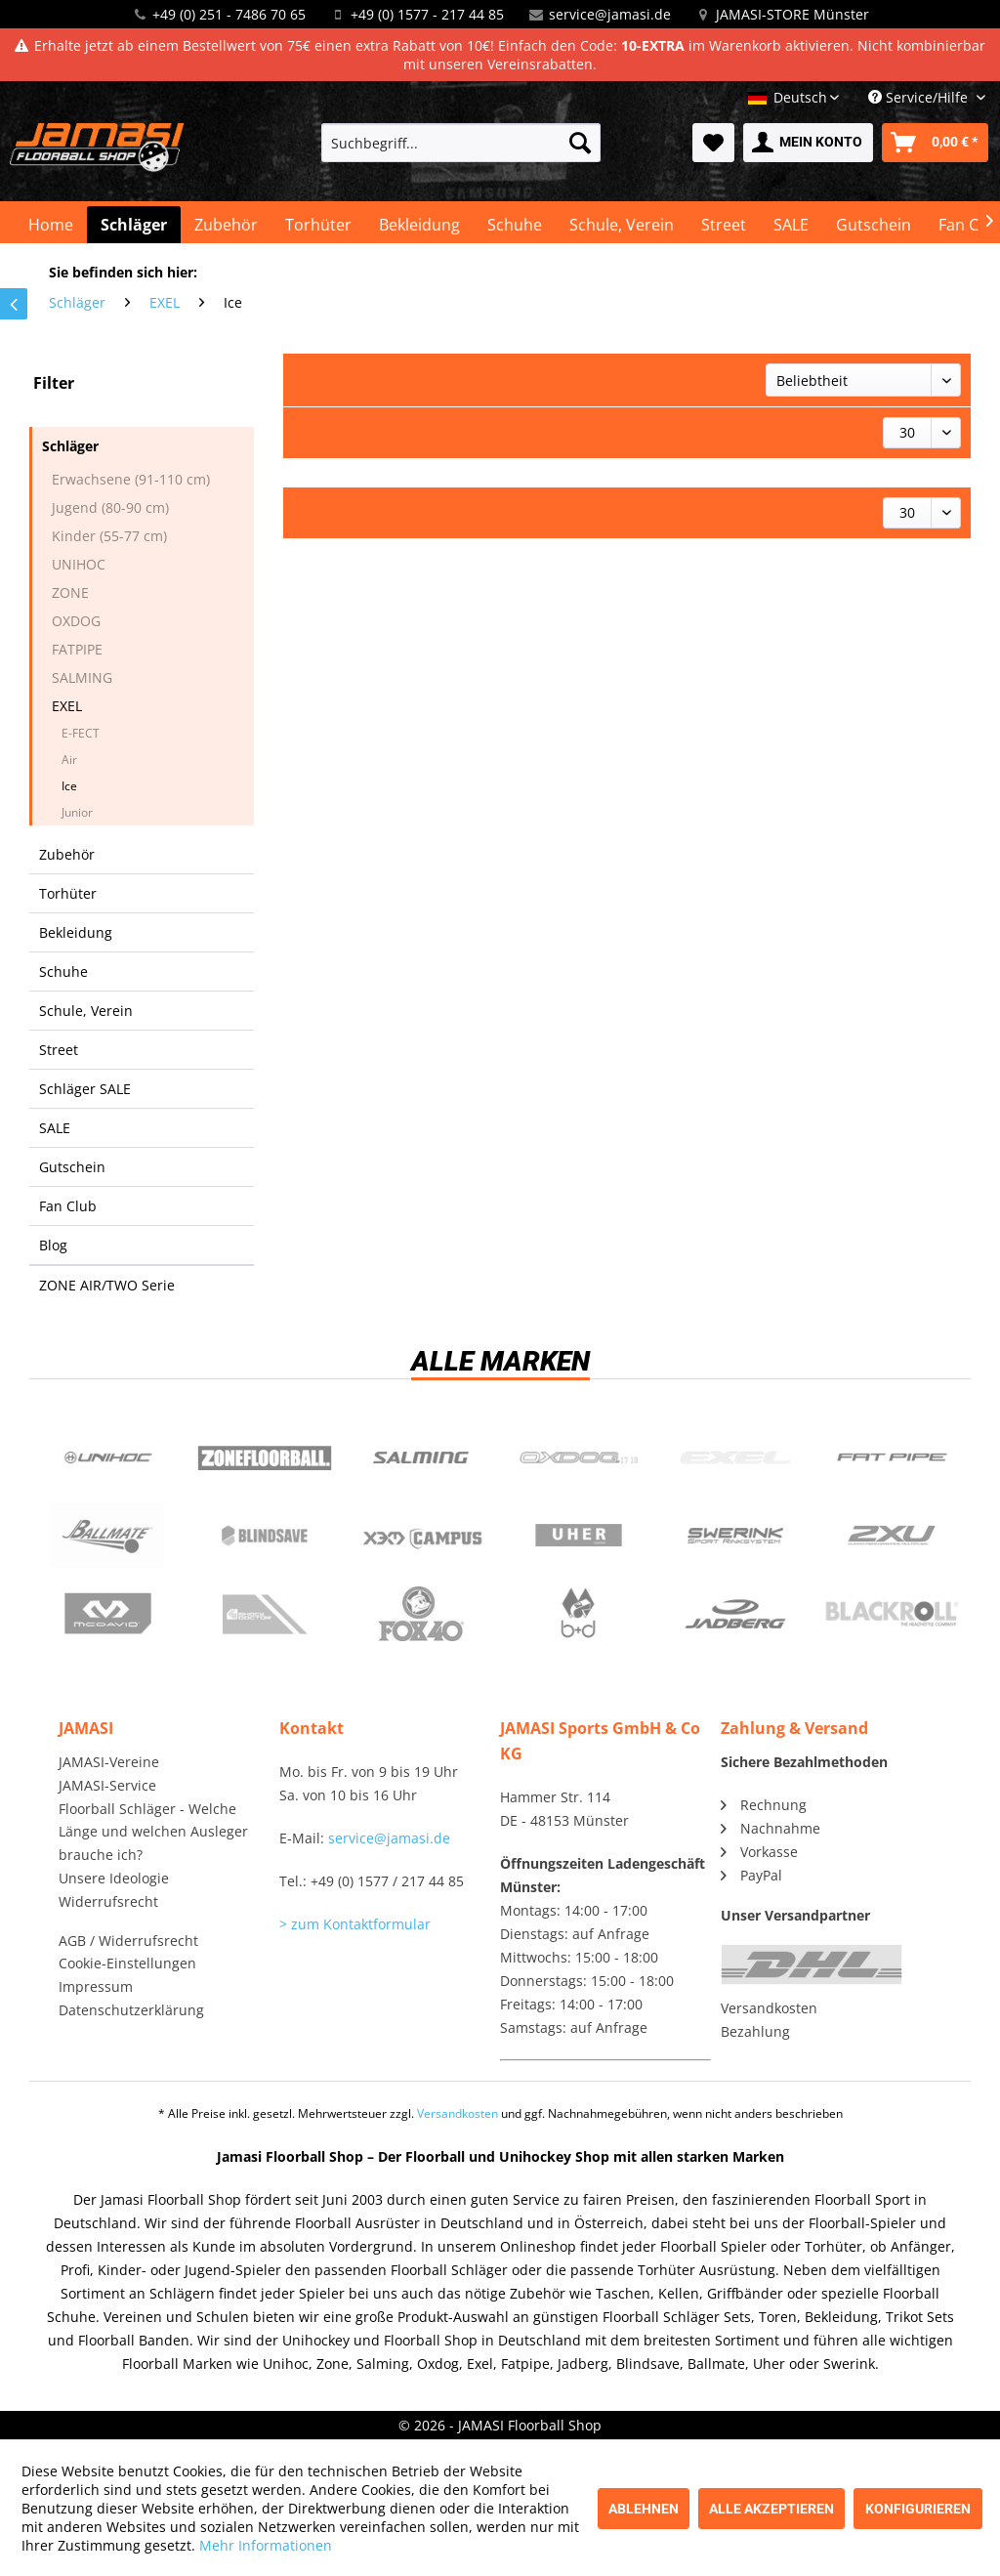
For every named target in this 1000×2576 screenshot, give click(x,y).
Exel (736, 1457)
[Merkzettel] (713, 142)
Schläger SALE (85, 1088)
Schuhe (63, 971)
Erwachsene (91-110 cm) (131, 479)
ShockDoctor (265, 1614)
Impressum (96, 1986)
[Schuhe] (515, 224)
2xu (892, 1536)
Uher (578, 1536)
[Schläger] (134, 224)
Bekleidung (75, 932)
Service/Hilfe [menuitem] (920, 97)
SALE (54, 1128)
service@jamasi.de (610, 14)
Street (58, 1049)
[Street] (724, 224)
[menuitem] (461, 142)
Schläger (70, 446)
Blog (53, 1245)
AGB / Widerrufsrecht (128, 1940)
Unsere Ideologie (114, 1878)
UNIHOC (78, 564)
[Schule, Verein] (622, 224)
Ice (69, 786)
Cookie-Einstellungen (127, 1963)
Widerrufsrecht (108, 1901)
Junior (77, 812)
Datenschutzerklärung (131, 2010)
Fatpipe (892, 1457)
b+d (578, 1614)
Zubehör (67, 854)
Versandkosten (769, 2008)
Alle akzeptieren (771, 2508)
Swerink (736, 1536)
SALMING (82, 677)
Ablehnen (643, 2508)
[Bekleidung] (419, 224)
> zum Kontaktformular (355, 1924)
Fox (421, 1614)
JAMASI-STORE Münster (792, 14)
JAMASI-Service (107, 1785)
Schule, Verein (86, 1010)
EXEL (67, 706)
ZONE (70, 592)
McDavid (108, 1614)
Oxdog (578, 1457)
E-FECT (81, 733)
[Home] (51, 224)
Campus (421, 1536)
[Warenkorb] (935, 142)
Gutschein (72, 1167)
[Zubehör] (226, 224)
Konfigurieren (918, 2508)
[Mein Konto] (808, 142)
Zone (265, 1457)
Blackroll (892, 1614)
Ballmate (108, 1536)
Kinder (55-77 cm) (109, 536)
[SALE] (791, 224)
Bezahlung (755, 2031)
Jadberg (736, 1614)
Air (69, 759)
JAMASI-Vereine (109, 1762)
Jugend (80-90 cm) (110, 507)
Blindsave (265, 1536)
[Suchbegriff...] (461, 142)
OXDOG (76, 621)
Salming (421, 1457)
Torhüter (68, 893)
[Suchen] (580, 142)
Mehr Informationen (265, 2545)
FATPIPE (77, 649)
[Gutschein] (873, 224)
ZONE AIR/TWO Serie (107, 1285)
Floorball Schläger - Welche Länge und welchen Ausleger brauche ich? (153, 1832)
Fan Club (68, 1206)
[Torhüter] (318, 224)
